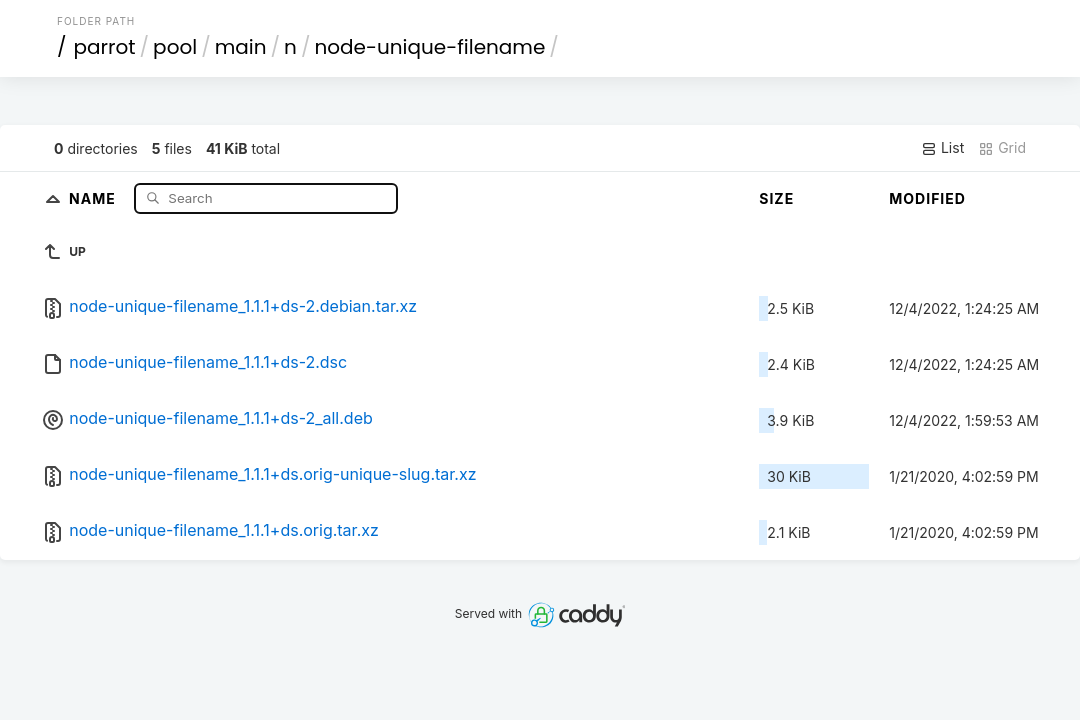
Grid (1002, 148)
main (241, 47)
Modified (927, 198)
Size (776, 198)
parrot (105, 47)
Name (94, 197)
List (942, 148)
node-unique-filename (429, 47)
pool (175, 47)
